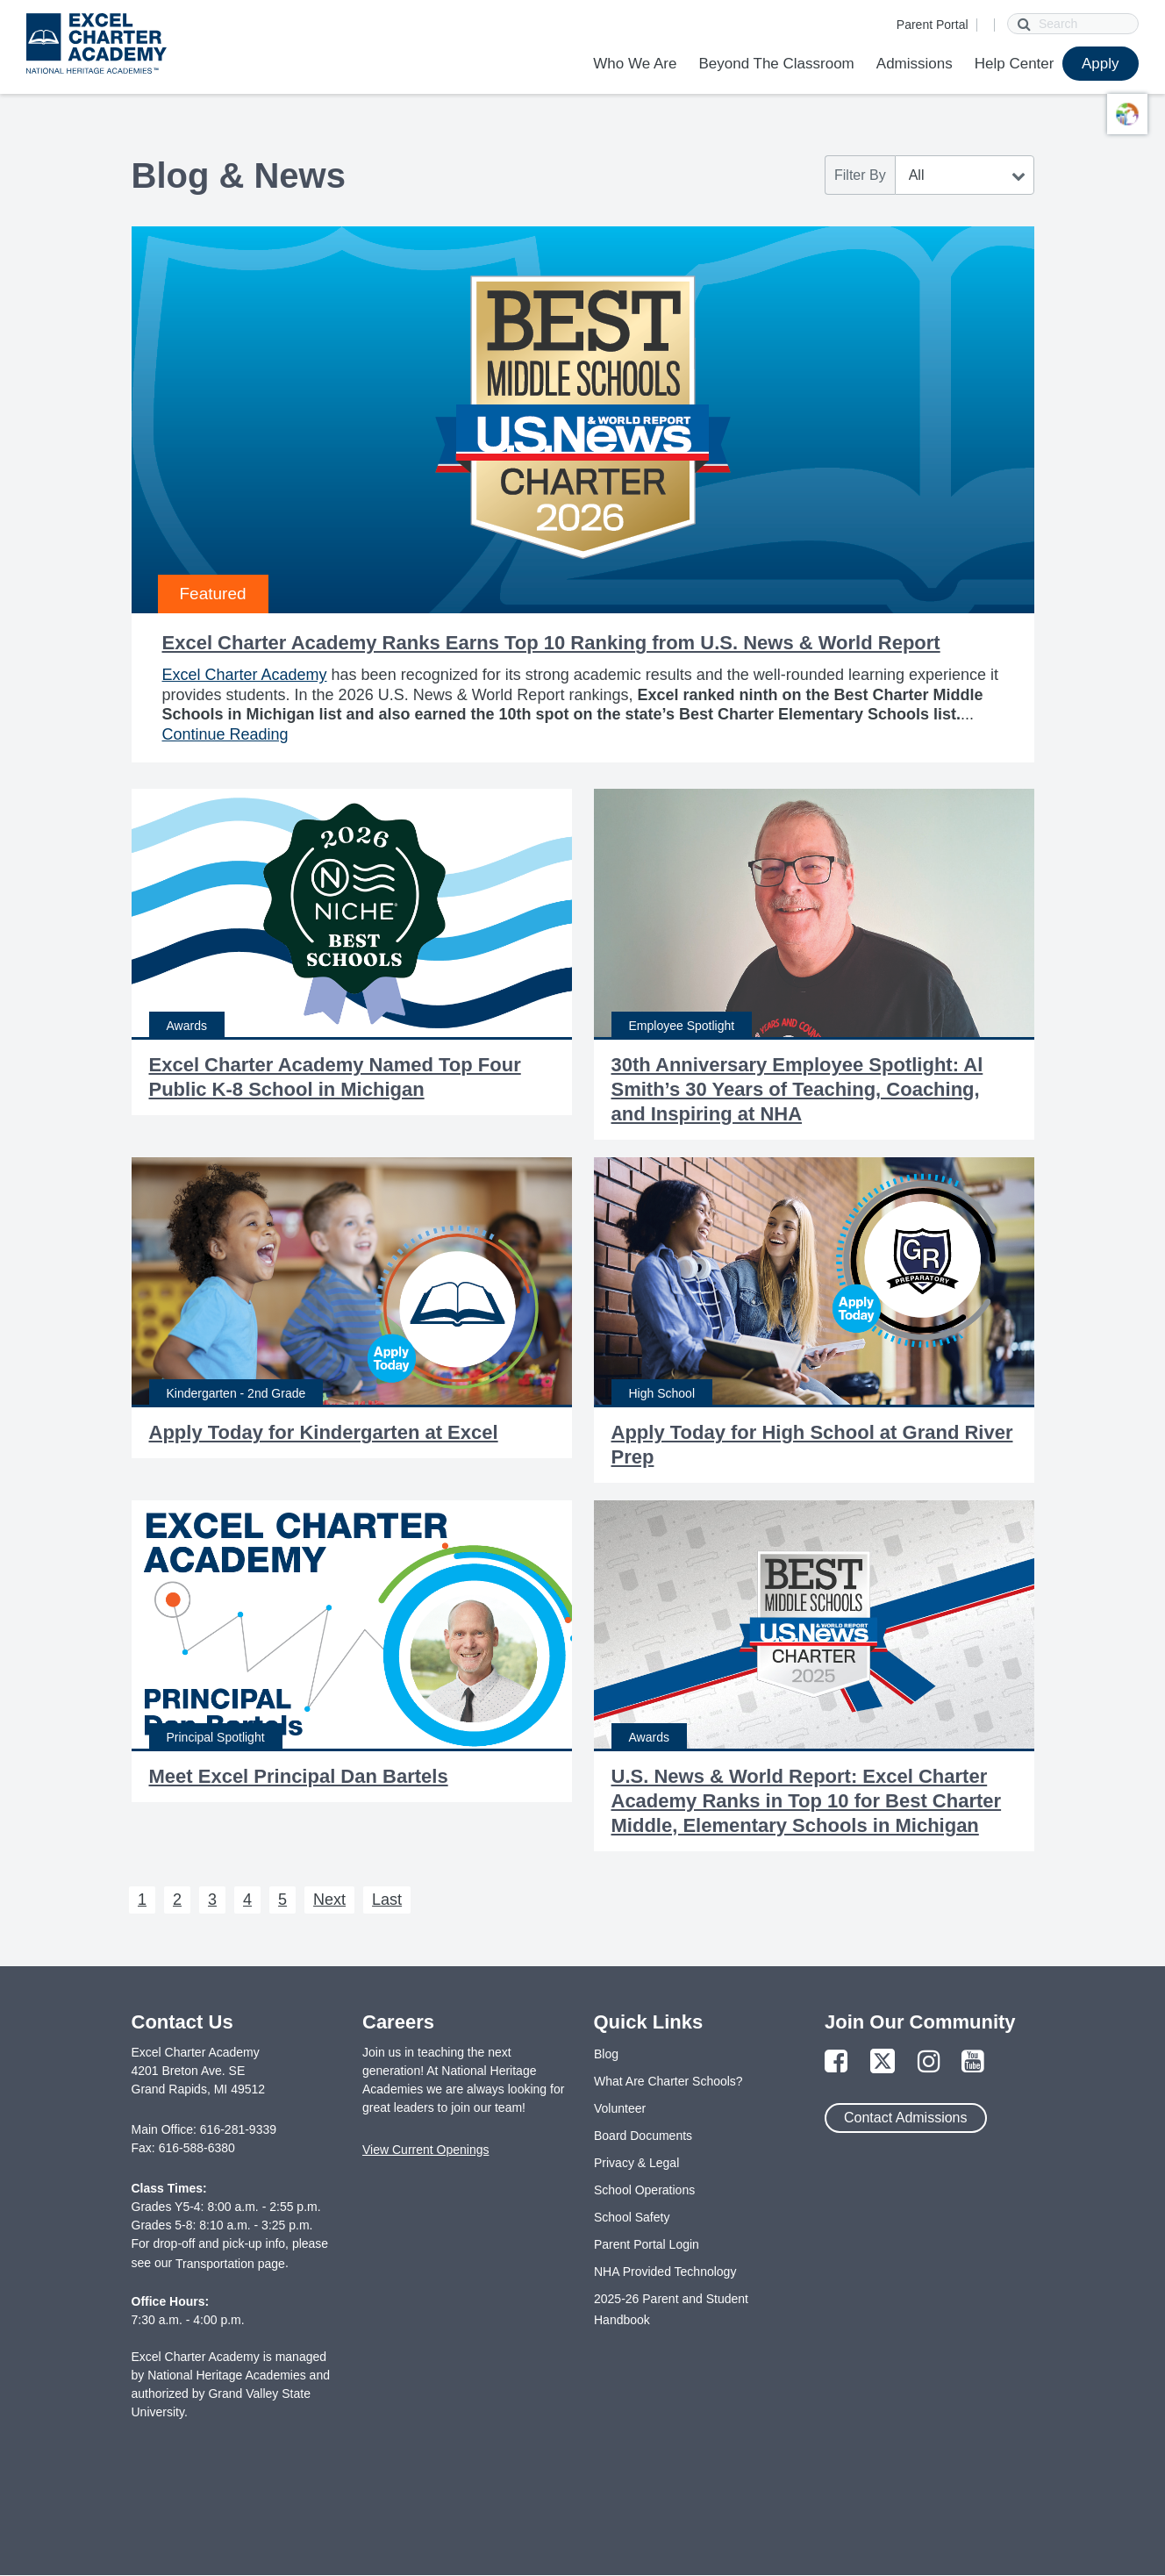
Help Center (1014, 63)
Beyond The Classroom (776, 63)
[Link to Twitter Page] (882, 2062)
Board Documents (643, 2136)
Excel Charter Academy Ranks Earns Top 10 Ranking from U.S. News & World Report (551, 643)
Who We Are (634, 63)
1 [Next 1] (142, 1899)
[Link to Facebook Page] (836, 2062)
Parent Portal (932, 25)
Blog (606, 2054)
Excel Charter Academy (244, 674)
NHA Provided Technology (665, 2272)
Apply (1100, 63)
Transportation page (230, 2264)
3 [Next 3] (212, 1899)
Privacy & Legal (636, 2163)
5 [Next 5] (282, 1899)
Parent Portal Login (646, 2244)
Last (387, 1899)
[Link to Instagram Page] (929, 2062)
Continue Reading (225, 734)
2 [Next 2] (177, 1899)
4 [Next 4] (247, 1899)
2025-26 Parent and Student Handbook (671, 2309)
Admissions (914, 63)
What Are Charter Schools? (668, 2081)
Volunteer (620, 2108)
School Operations (644, 2190)
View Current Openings (425, 2150)
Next (329, 1899)
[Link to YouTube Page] (972, 2062)
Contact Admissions (906, 2117)
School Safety (631, 2217)
